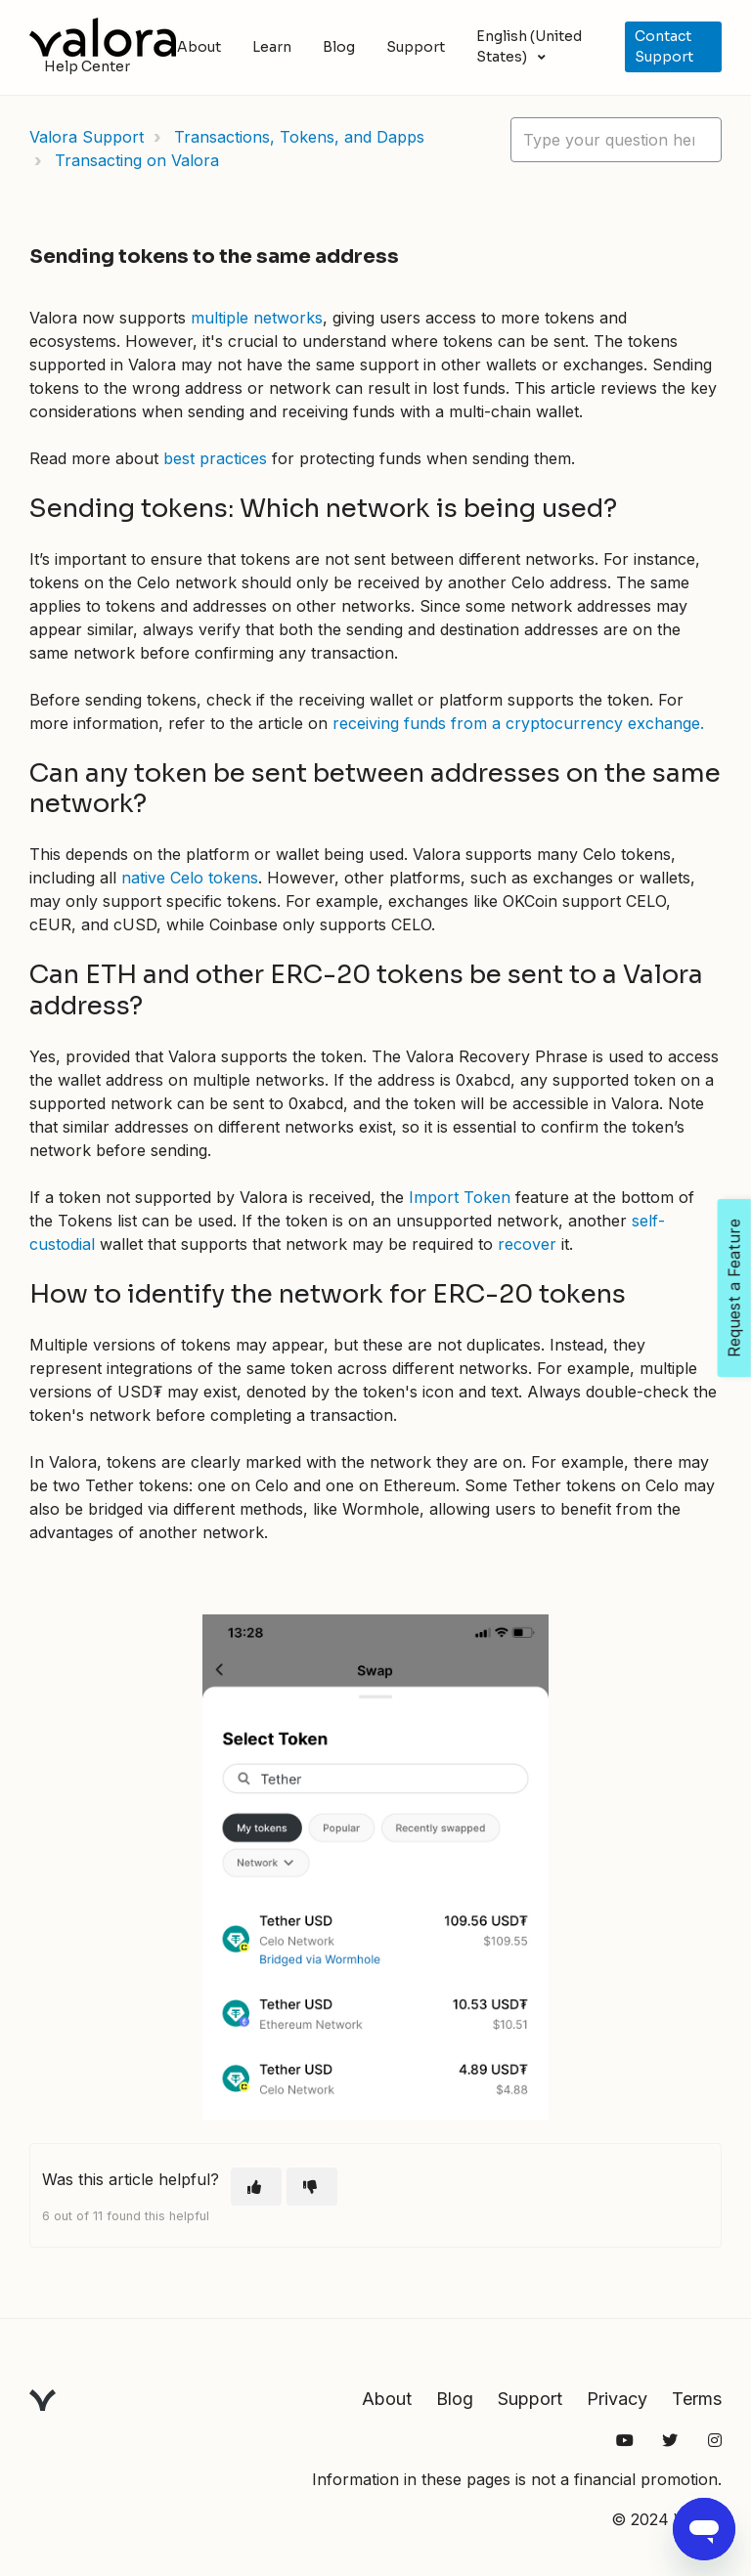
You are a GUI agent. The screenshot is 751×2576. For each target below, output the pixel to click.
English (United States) (529, 46)
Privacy (617, 2398)
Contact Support (664, 46)
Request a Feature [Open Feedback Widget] (734, 1288)
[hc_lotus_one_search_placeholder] (616, 139)
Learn (271, 47)
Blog (339, 47)
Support (415, 47)
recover (527, 1244)
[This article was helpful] (256, 2187)
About (199, 47)
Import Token (459, 1197)
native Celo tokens (189, 877)
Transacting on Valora (137, 160)
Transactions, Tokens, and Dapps (299, 137)
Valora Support (86, 137)
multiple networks (257, 317)
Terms (697, 2398)
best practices (215, 458)
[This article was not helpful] (312, 2187)
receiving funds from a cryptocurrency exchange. (518, 723)
